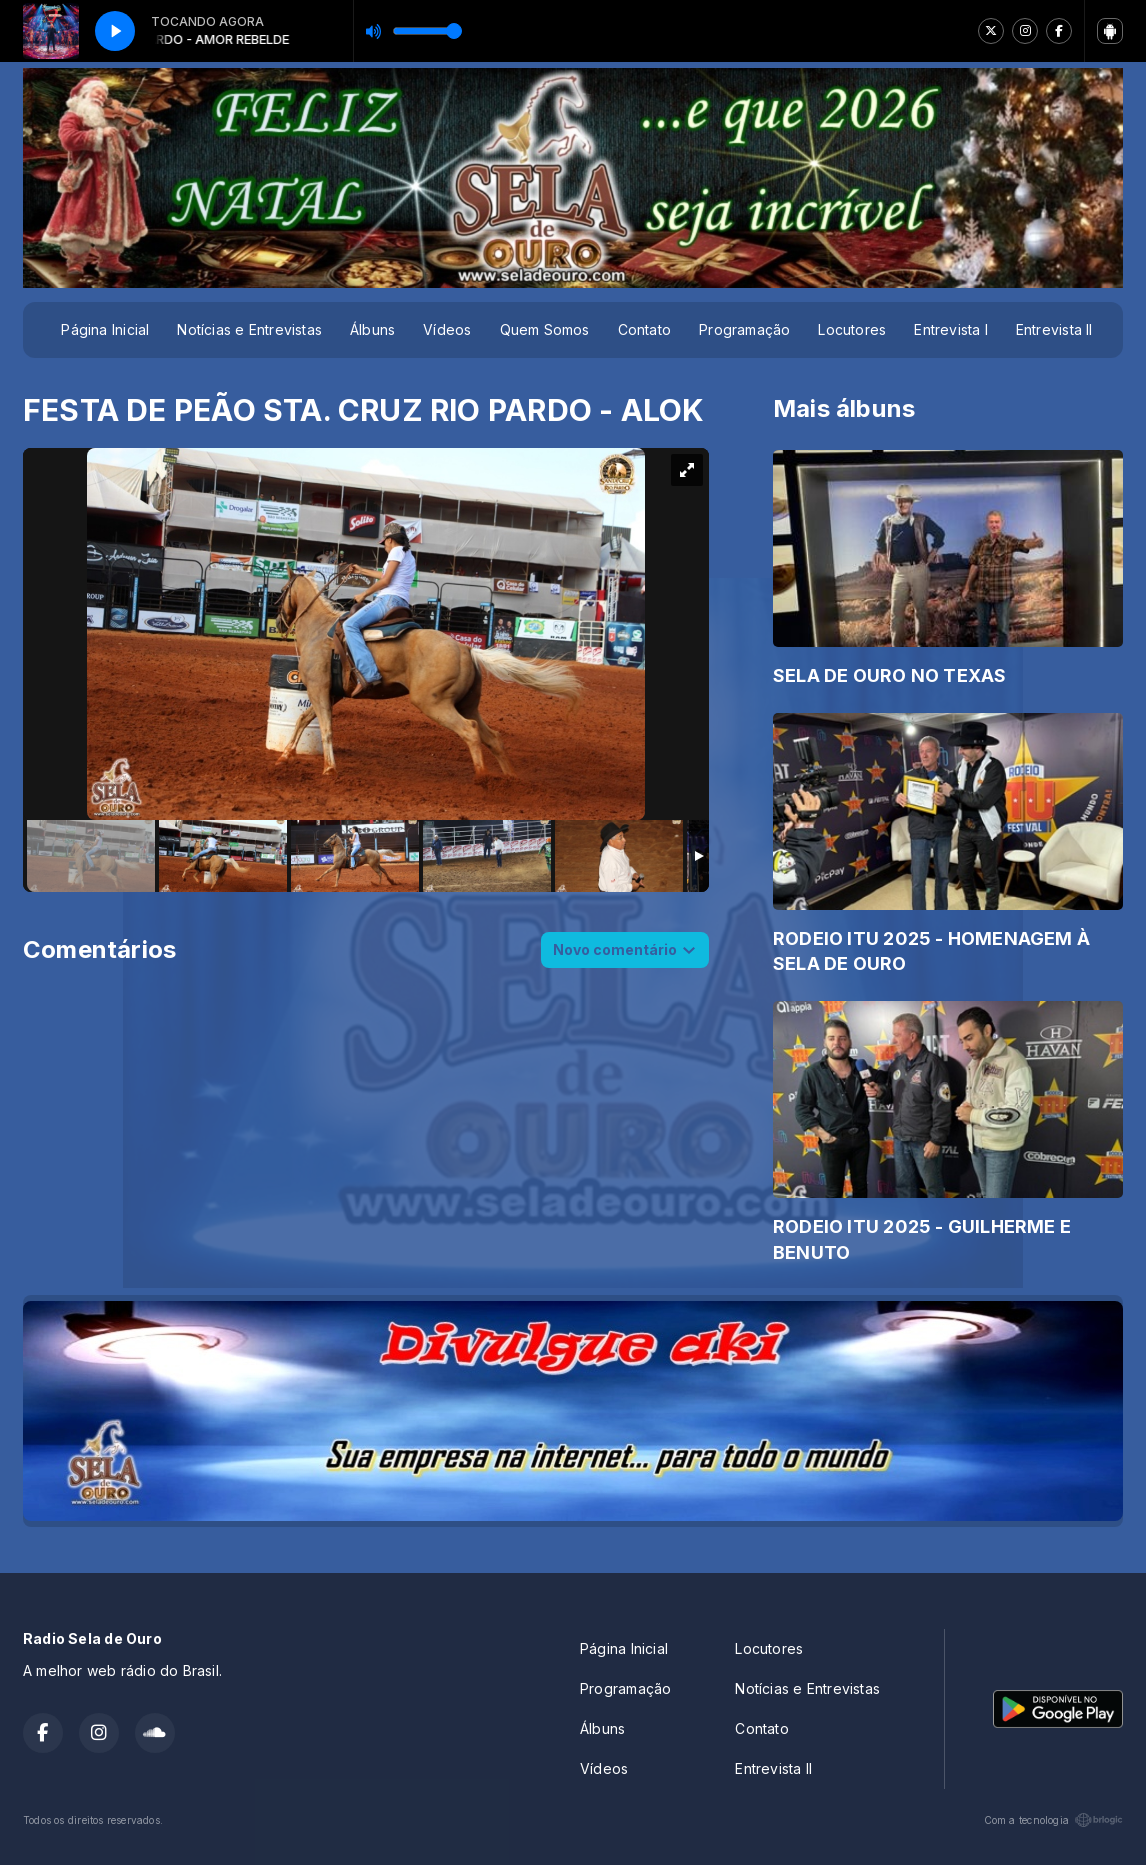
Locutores (852, 329)
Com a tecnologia (1053, 1820)
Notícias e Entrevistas (249, 329)
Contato (644, 329)
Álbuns (372, 329)
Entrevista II (1054, 329)
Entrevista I (951, 329)
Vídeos (447, 329)
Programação (744, 329)
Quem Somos (545, 329)
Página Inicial (105, 329)
